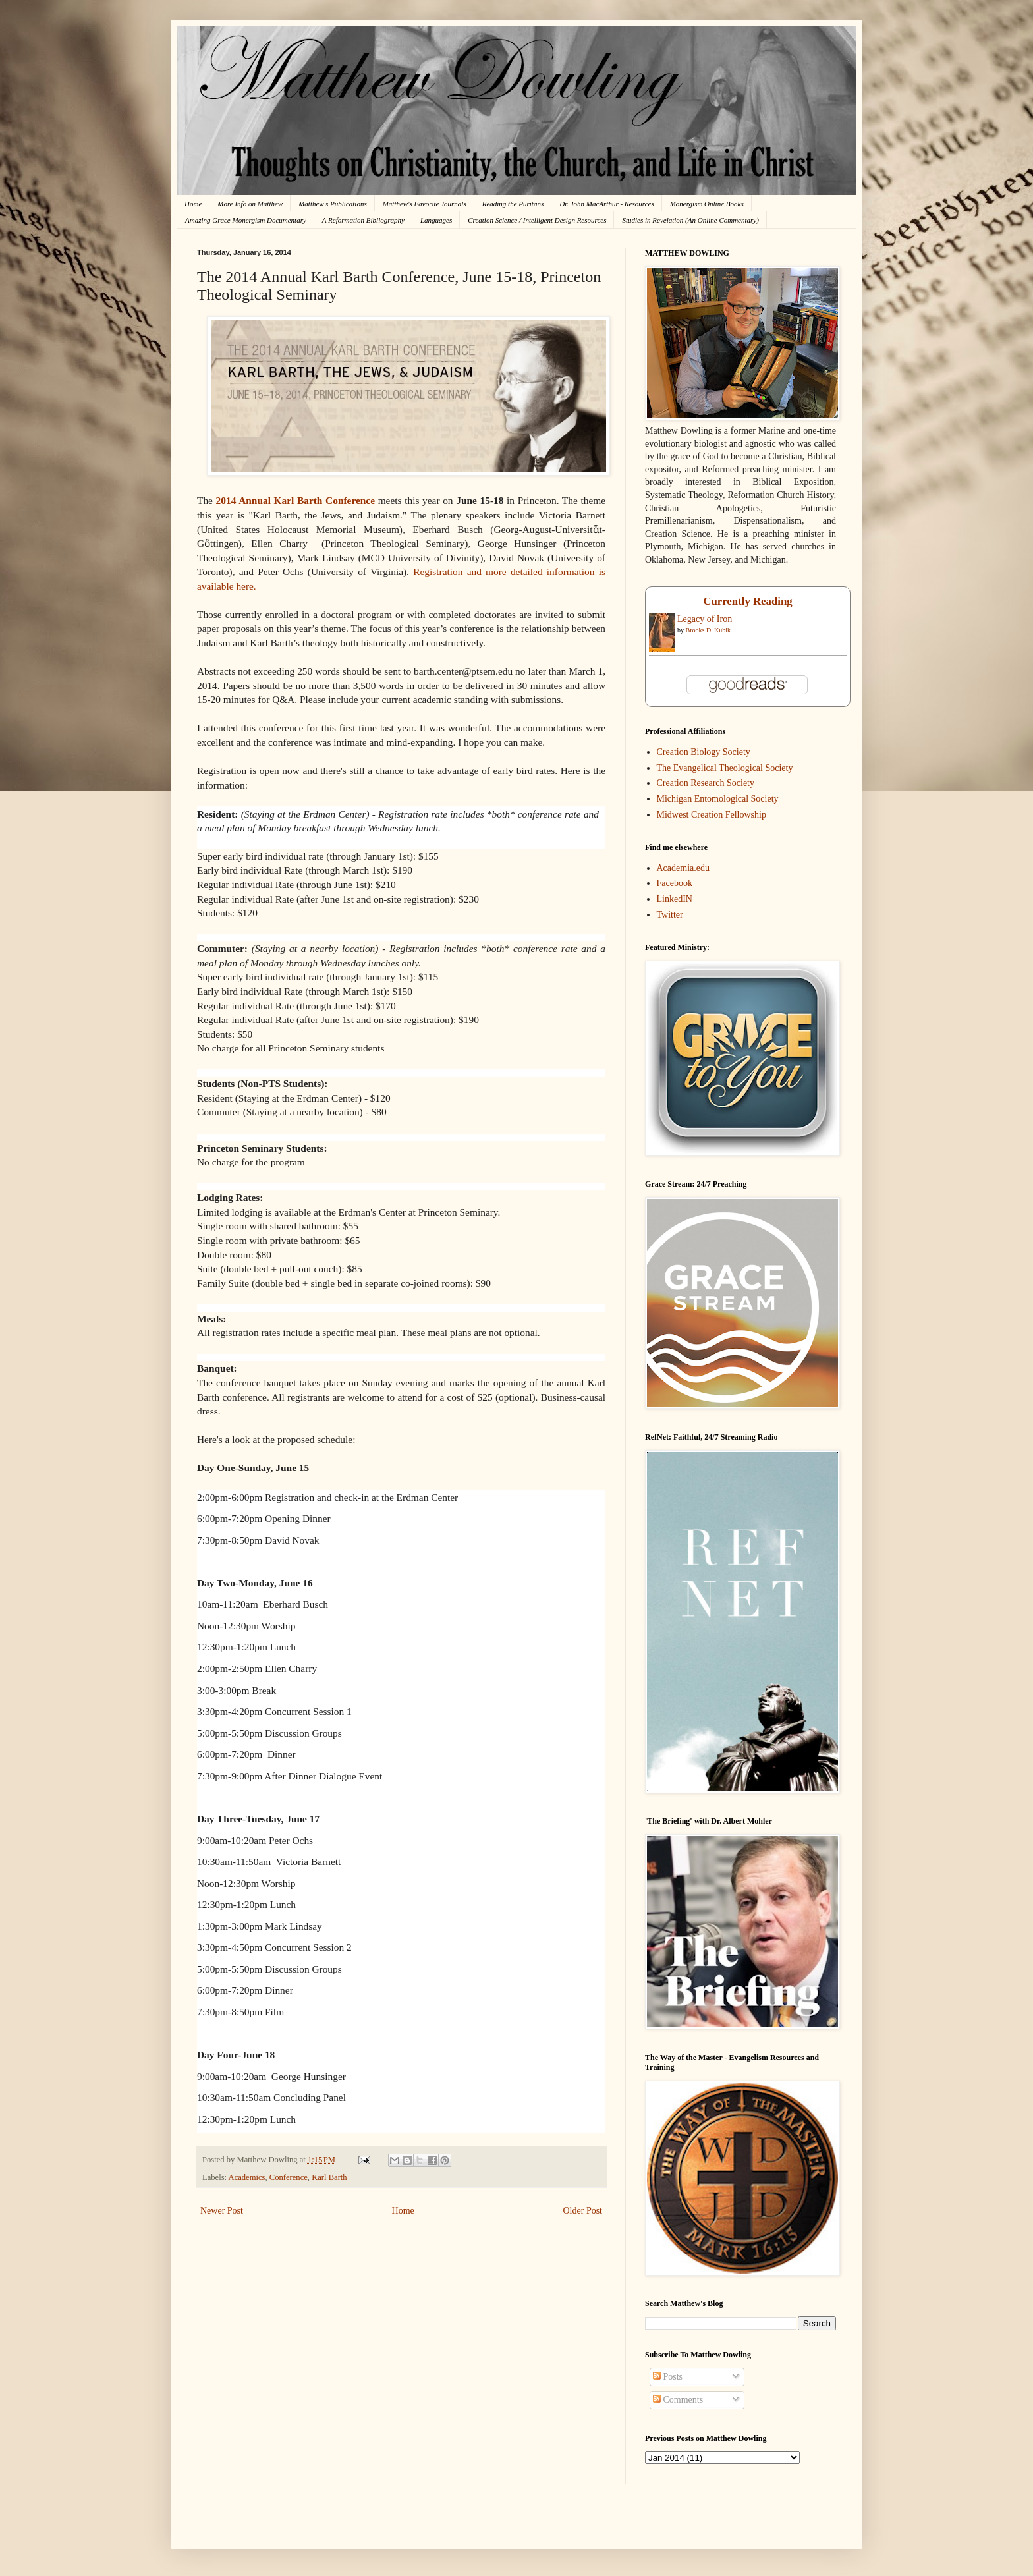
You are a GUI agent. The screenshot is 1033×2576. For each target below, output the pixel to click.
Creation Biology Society (703, 752)
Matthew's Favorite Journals (424, 204)
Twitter (670, 915)
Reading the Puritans (513, 204)
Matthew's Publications (332, 204)
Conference (288, 2177)
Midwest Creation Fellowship (711, 815)
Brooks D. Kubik (708, 630)
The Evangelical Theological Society (725, 768)
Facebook (674, 883)
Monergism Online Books (707, 204)
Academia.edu (683, 868)
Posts (668, 2377)
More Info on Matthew (250, 204)
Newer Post (221, 2211)
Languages (436, 220)
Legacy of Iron (704, 619)
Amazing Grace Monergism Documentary (245, 220)
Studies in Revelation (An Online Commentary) (690, 220)
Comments (678, 2400)
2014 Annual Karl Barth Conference (295, 500)
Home (193, 204)
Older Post (583, 2211)
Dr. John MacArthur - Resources (606, 204)
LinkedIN (674, 899)
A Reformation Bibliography (363, 220)
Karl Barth (329, 2177)
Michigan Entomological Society (718, 799)
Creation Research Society (706, 783)
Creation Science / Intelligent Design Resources (537, 220)
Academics (247, 2177)
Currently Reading (747, 601)
